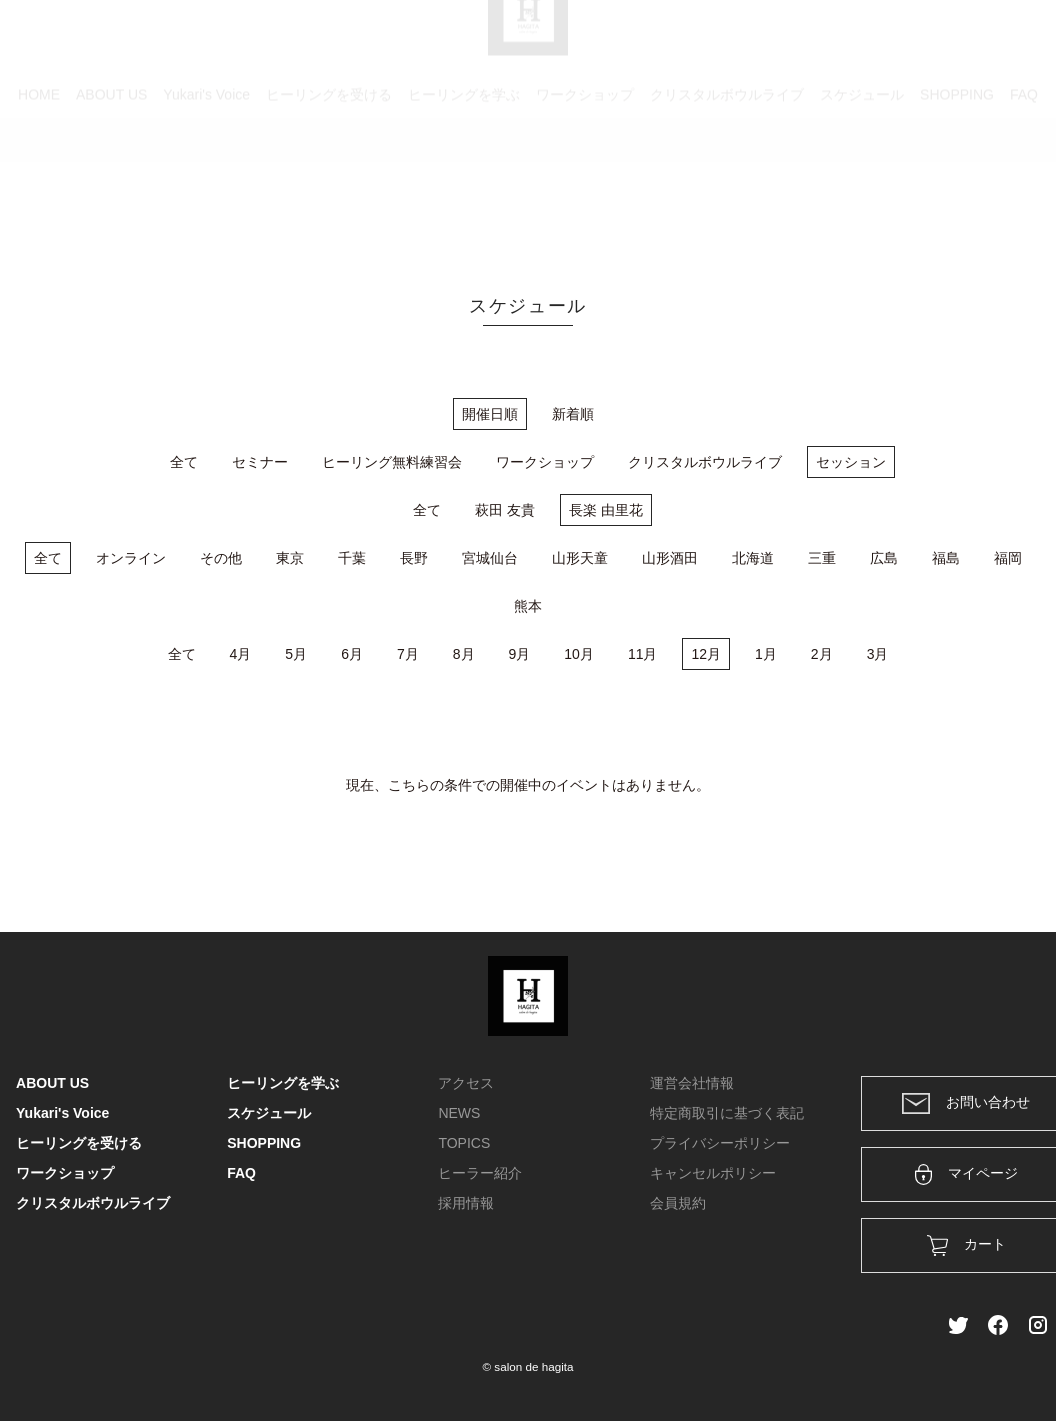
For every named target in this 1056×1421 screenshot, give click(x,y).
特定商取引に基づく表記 (727, 1113)
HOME (39, 185)
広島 (884, 558)
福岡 (1008, 558)
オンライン (131, 558)
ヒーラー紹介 (480, 1173)
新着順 (573, 414)
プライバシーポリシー (720, 1143)
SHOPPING (957, 185)
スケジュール (862, 185)
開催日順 (490, 414)
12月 (706, 654)
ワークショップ (585, 185)
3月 (878, 654)
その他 (221, 558)
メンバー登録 (1005, 42)
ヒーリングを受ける (329, 185)
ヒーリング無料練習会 (392, 462)
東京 (290, 558)
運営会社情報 (692, 1083)
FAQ (1024, 185)
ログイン (904, 42)
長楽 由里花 (606, 510)
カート (823, 42)
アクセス (466, 1083)
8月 (464, 654)
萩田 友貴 (505, 510)
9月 (520, 654)
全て (184, 462)
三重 (822, 558)
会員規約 (678, 1203)
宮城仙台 (490, 558)
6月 (352, 654)
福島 (946, 558)
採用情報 (466, 1203)
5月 (296, 654)
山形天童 (580, 558)
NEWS (459, 1113)
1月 (766, 654)
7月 (408, 654)
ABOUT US (111, 185)
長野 (414, 558)
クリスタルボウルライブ (727, 185)
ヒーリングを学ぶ (464, 185)
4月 (241, 654)
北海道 (753, 558)
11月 (643, 654)
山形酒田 (670, 558)
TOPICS (464, 1143)
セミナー (260, 462)
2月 (822, 654)
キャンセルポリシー (713, 1173)
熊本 (528, 606)
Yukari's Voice (206, 185)
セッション (851, 462)
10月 (579, 654)
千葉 (352, 558)
